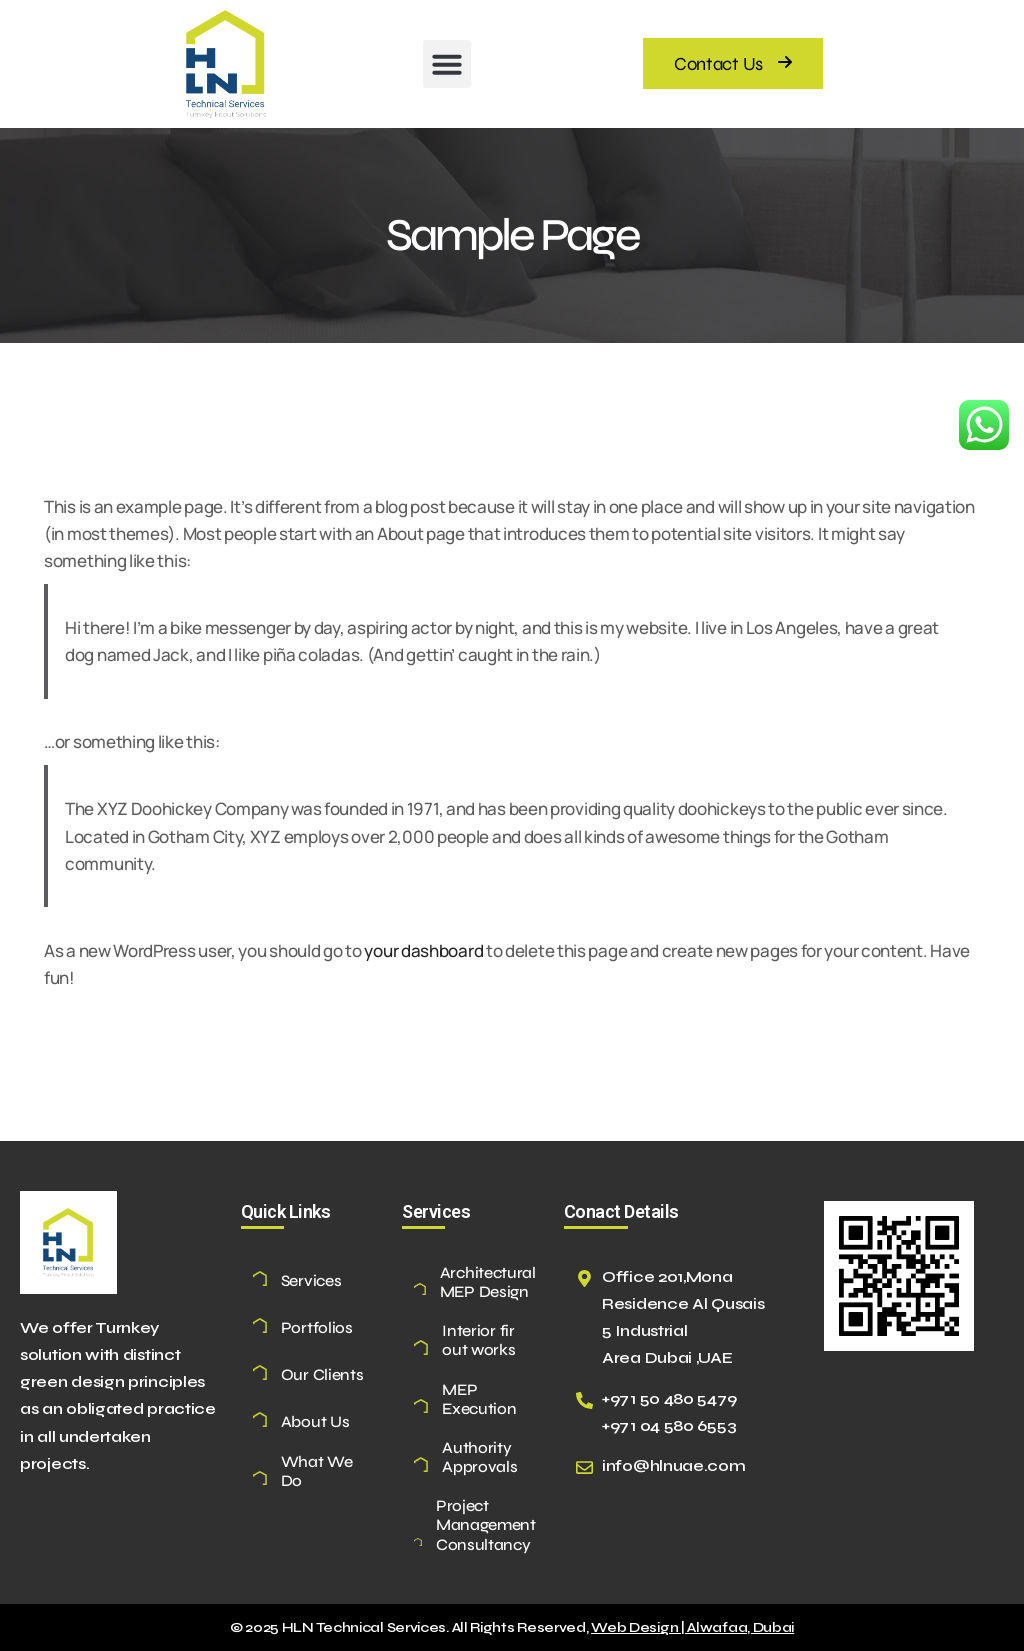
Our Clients (322, 1374)
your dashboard (423, 950)
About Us (315, 1421)
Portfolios (317, 1327)
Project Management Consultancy (486, 1524)
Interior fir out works (478, 1340)
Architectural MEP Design (488, 1282)
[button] (447, 64)
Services (311, 1280)
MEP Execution (479, 1399)
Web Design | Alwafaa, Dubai (692, 1627)
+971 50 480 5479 (670, 1398)
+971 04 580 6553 (669, 1425)
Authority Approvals (479, 1457)
